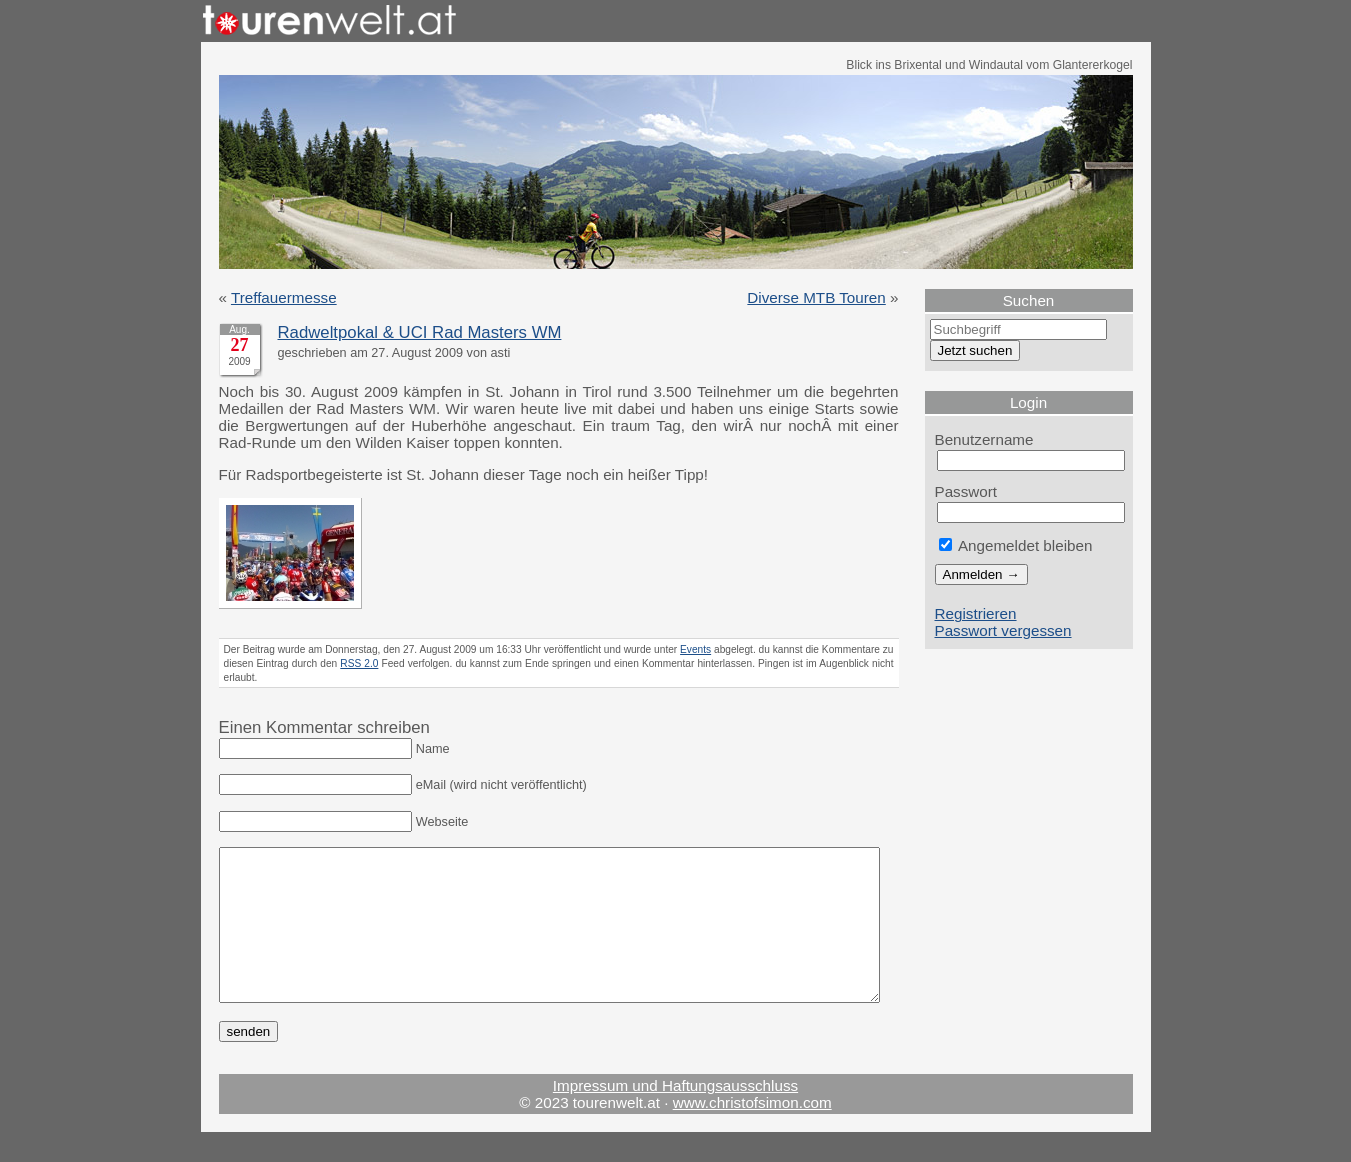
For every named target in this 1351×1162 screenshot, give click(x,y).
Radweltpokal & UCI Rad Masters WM (420, 332)
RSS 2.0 (359, 663)
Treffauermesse (284, 297)
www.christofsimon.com (752, 1132)
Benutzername (984, 439)
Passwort (966, 491)
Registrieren (976, 613)
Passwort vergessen (1003, 630)
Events (695, 649)
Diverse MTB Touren (816, 297)
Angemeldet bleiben (1016, 545)
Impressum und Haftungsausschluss (675, 1115)
